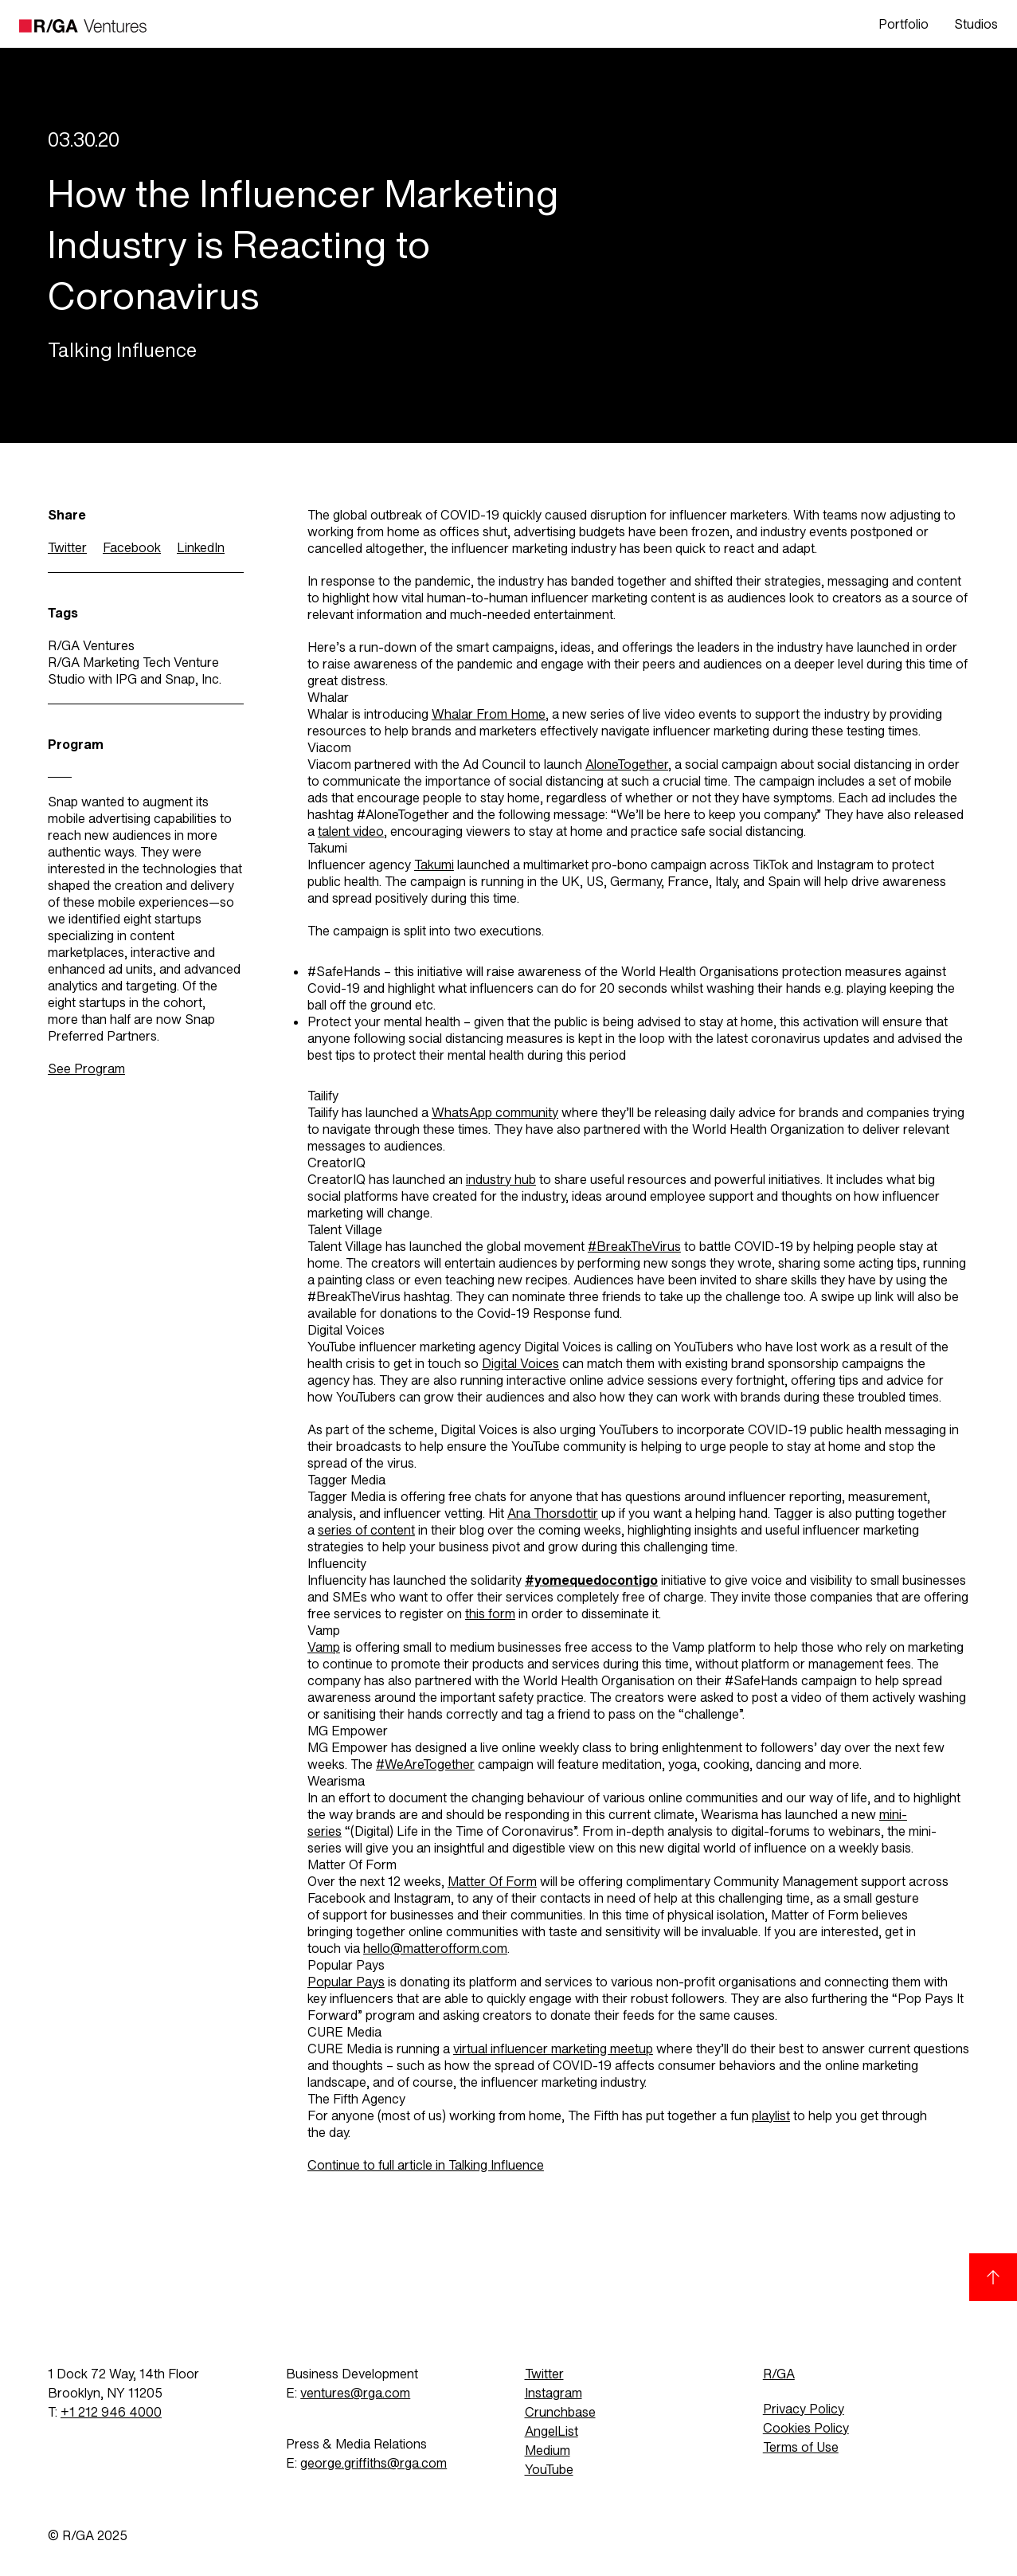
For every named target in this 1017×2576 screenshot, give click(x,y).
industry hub (501, 1179)
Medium (547, 2450)
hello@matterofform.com (435, 1948)
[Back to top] (993, 2277)
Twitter (67, 547)
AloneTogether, (628, 764)
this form (490, 1614)
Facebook (132, 547)
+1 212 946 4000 (111, 2412)
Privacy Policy (803, 2409)
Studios (976, 24)
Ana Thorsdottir (552, 1513)
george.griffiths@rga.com (373, 2463)
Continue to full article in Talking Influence (425, 2165)
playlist (771, 2115)
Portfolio (903, 24)
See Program (86, 1069)
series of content (366, 1530)
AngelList (551, 2431)
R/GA (779, 2374)
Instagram (553, 2393)
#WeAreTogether (425, 1764)
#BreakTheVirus (634, 1246)
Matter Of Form (492, 1881)
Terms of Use (801, 2447)
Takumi (434, 865)
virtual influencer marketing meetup (553, 2049)
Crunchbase (560, 2412)
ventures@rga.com (355, 2393)
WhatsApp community (495, 1112)
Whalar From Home (489, 714)
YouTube (549, 2469)
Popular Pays (346, 1982)
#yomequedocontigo (591, 1580)
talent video (351, 831)
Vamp (323, 1647)
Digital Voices (520, 1363)
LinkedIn (201, 547)
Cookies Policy (806, 2428)
